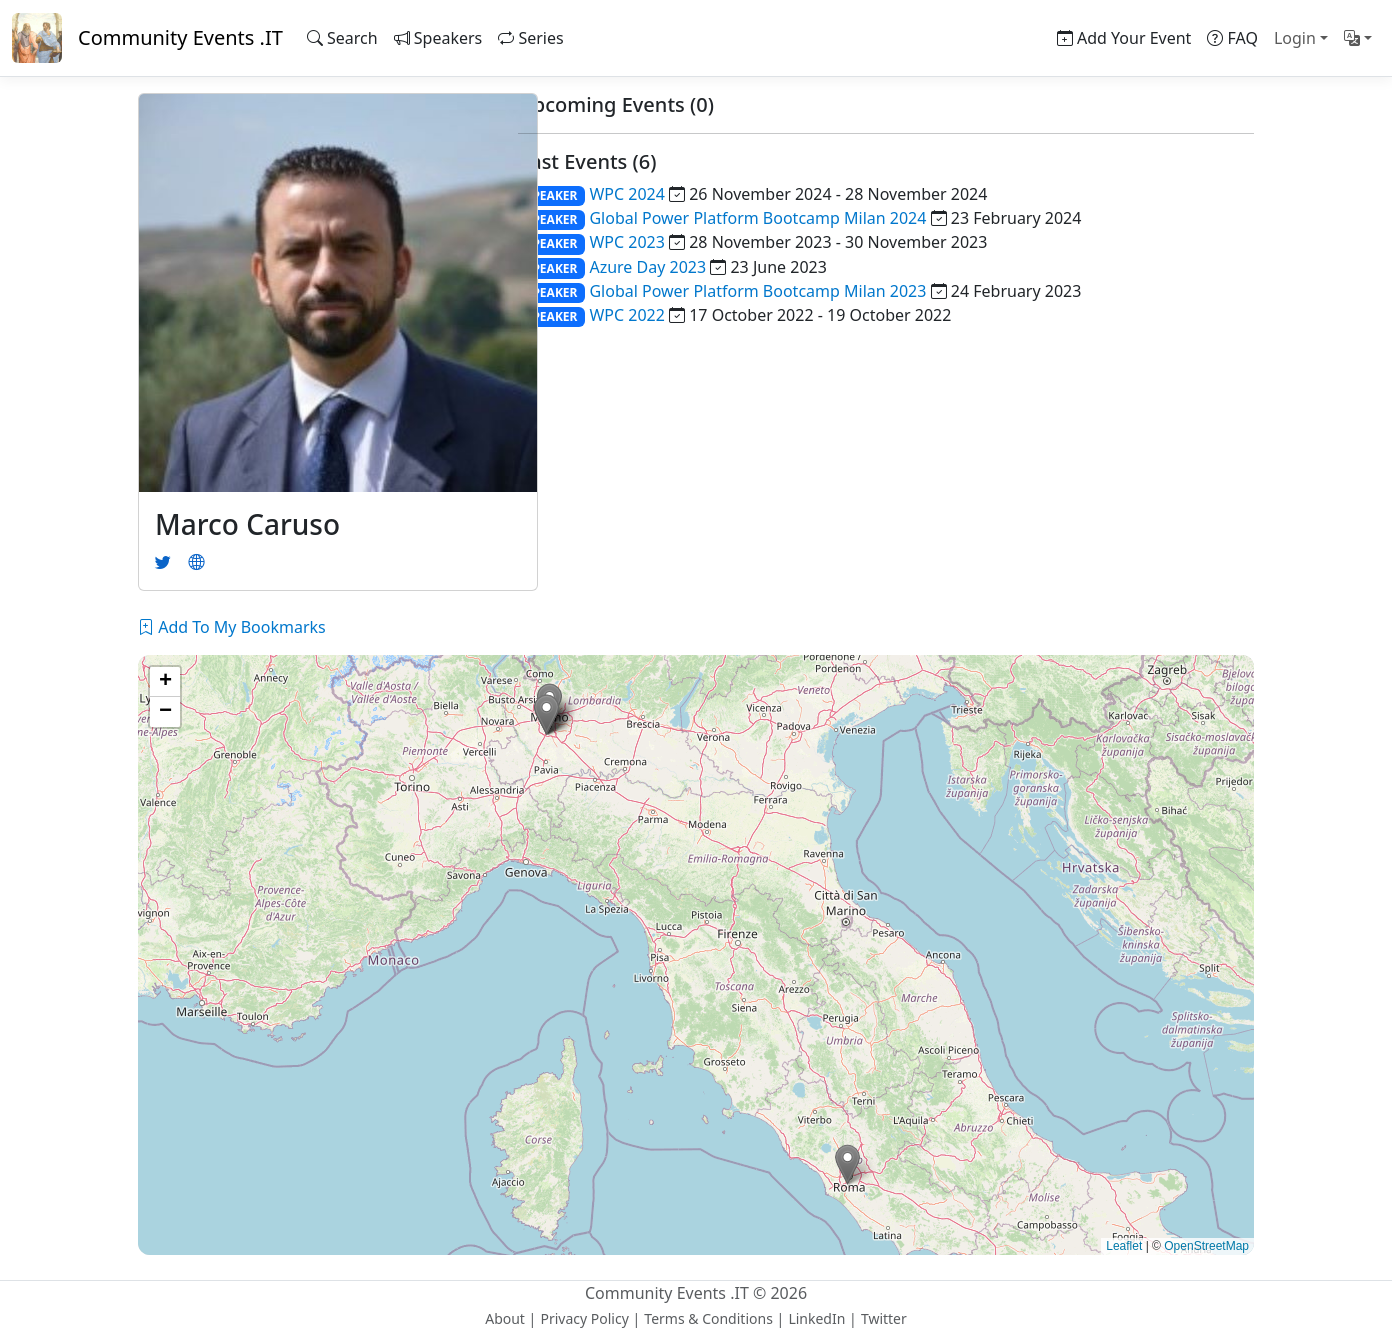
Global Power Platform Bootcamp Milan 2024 (757, 218)
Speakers (438, 38)
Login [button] (1295, 38)
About (505, 1318)
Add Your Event (1124, 38)
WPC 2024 (626, 194)
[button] (1358, 38)
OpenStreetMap (1206, 1246)
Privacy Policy (584, 1318)
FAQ (1232, 38)
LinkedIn (816, 1318)
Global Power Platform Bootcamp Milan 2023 (757, 291)
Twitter (884, 1318)
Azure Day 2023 (647, 267)
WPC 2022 (626, 315)
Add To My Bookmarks (232, 627)
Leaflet (1124, 1246)
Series (530, 38)
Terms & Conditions (708, 1318)
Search (342, 38)
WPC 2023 (626, 242)
